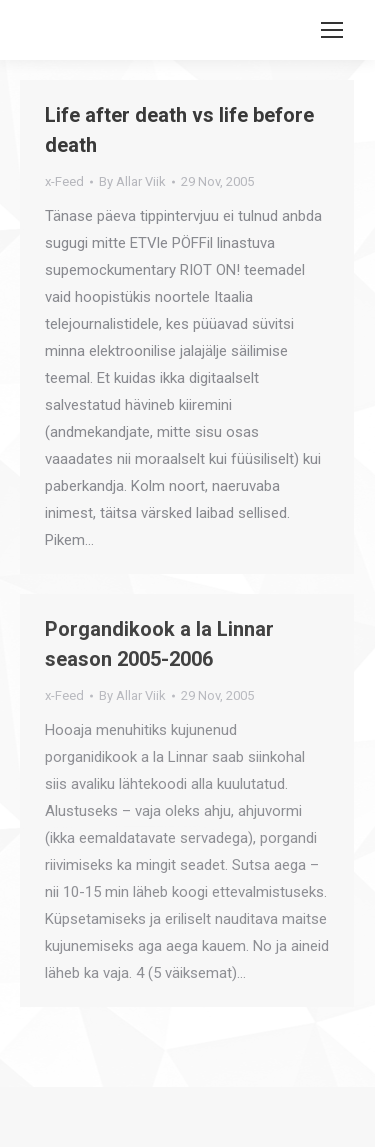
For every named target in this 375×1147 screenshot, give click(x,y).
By (132, 181)
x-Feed (64, 181)
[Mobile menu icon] (332, 30)
